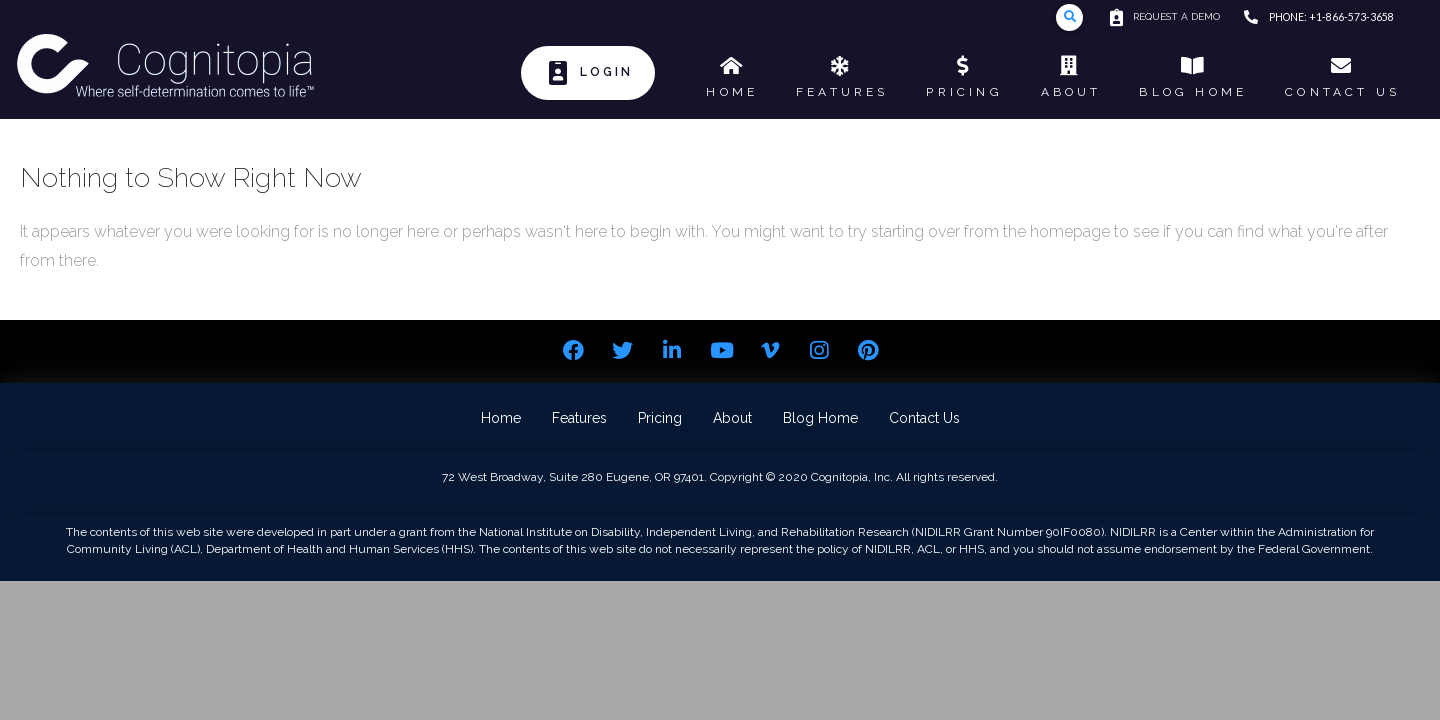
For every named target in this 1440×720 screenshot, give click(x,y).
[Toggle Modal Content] (1069, 17)
